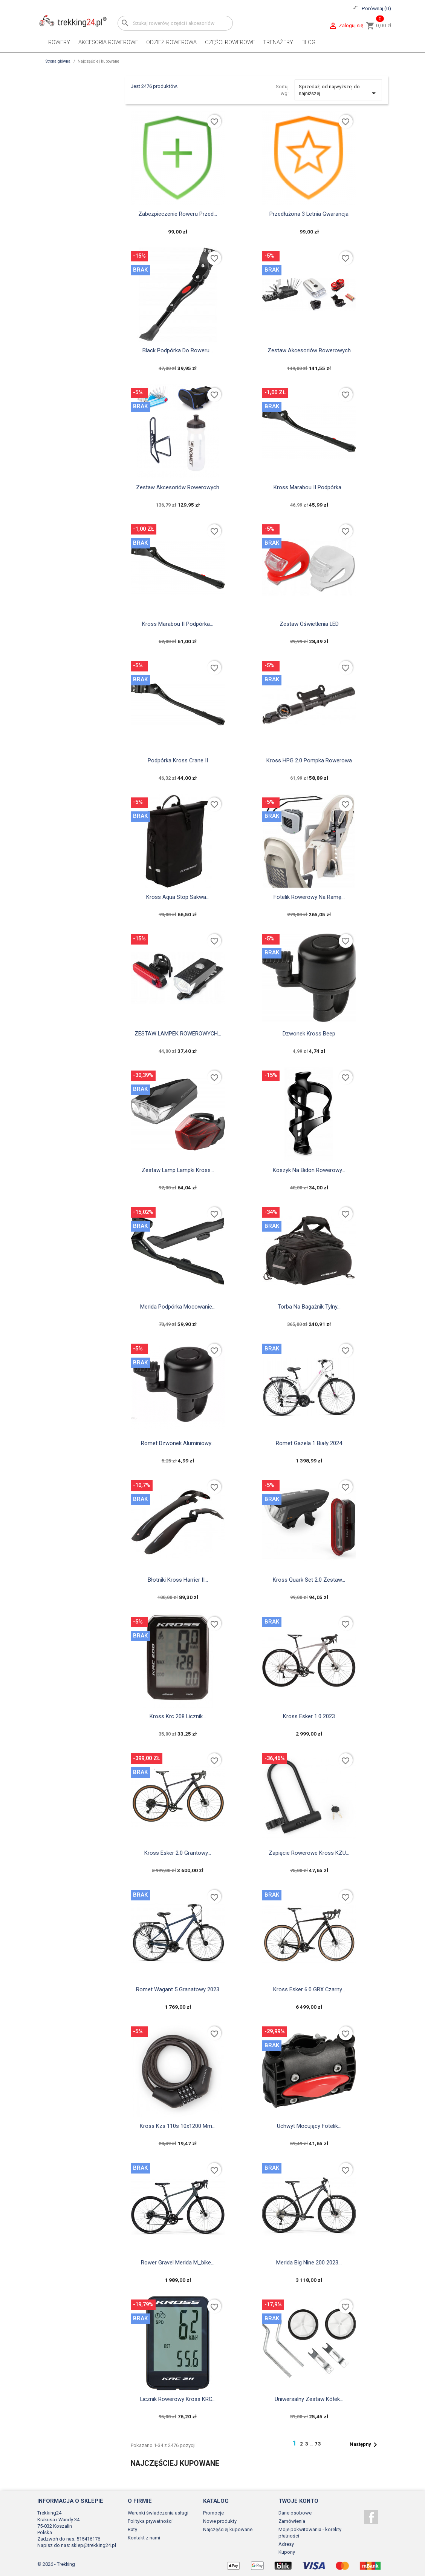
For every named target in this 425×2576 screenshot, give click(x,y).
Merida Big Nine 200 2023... (309, 2262)
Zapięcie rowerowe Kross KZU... (309, 1852)
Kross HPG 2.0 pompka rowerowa (309, 760)
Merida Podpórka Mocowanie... (178, 1306)
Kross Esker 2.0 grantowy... (177, 1852)
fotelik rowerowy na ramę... (309, 897)
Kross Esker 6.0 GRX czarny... (309, 1989)
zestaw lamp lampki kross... (178, 1170)
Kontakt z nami (144, 2538)
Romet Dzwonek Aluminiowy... (177, 1443)
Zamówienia (291, 2521)
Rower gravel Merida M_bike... (177, 2262)
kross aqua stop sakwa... (177, 897)
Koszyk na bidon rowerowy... (309, 1170)
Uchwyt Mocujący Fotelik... (309, 2126)
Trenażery (278, 42)
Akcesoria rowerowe (108, 42)
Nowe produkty (220, 2521)
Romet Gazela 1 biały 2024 (309, 1443)
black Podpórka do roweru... (177, 350)
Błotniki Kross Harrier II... (178, 1579)
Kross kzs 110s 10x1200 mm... (178, 2126)
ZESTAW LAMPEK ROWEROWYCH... (178, 1033)
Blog (308, 42)
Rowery (59, 42)
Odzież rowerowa (171, 42)
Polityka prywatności (150, 2521)
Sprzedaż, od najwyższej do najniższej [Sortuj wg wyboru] (338, 90)
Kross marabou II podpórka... (309, 487)
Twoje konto (298, 2501)
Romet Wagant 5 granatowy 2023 (177, 1989)
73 (318, 2444)
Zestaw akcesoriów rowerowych (309, 350)
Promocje (213, 2513)
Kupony (286, 2552)
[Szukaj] (175, 23)
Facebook (371, 2517)
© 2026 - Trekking (56, 2564)
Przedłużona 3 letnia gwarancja (309, 213)
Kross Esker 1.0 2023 (309, 1716)
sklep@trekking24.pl (93, 2545)
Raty (132, 2529)
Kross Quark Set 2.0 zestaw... (309, 1579)
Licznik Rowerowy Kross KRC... (178, 2399)
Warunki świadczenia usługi (158, 2513)
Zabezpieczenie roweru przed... (177, 213)
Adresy (286, 2544)
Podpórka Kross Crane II (178, 760)
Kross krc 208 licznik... (178, 1716)
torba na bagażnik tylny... (309, 1306)
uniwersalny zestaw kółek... (309, 2399)
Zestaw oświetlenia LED (309, 624)
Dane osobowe (295, 2513)
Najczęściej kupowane (227, 2529)
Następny (365, 2444)
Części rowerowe (230, 42)
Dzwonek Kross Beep (309, 1033)
